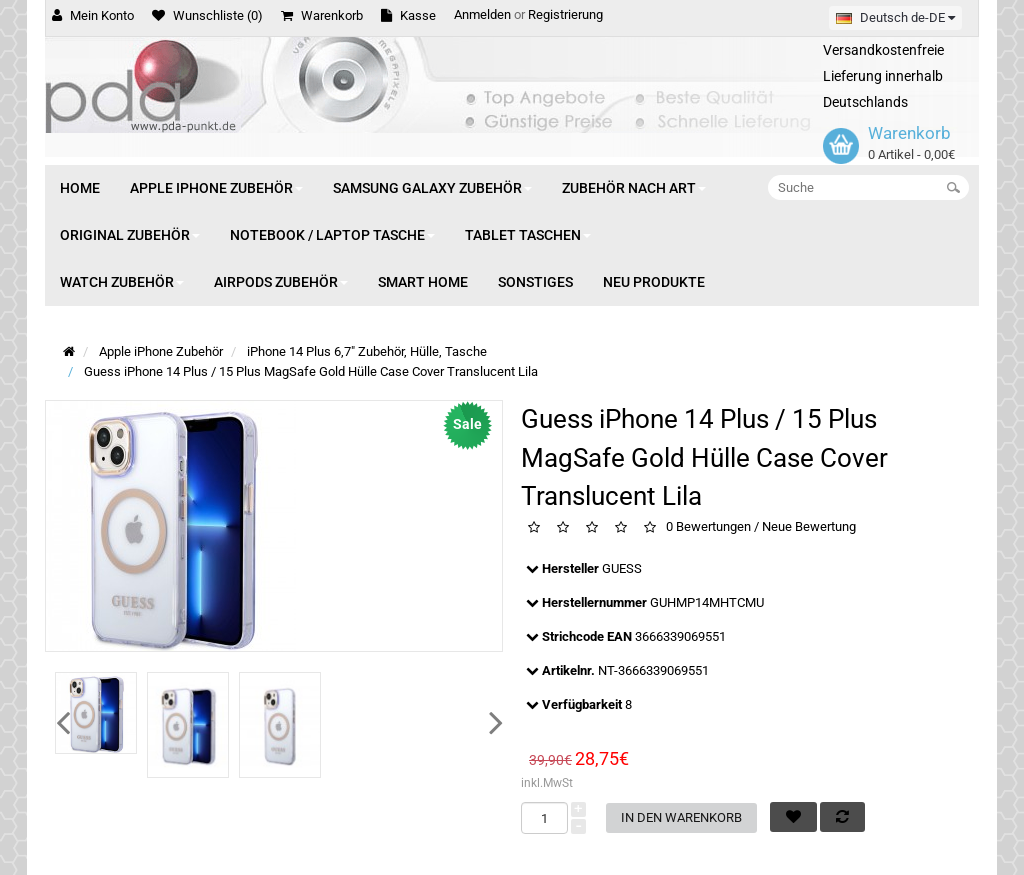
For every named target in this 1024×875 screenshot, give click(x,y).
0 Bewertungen (708, 527)
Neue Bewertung (809, 527)
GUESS (622, 568)
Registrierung (565, 14)
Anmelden (482, 14)
